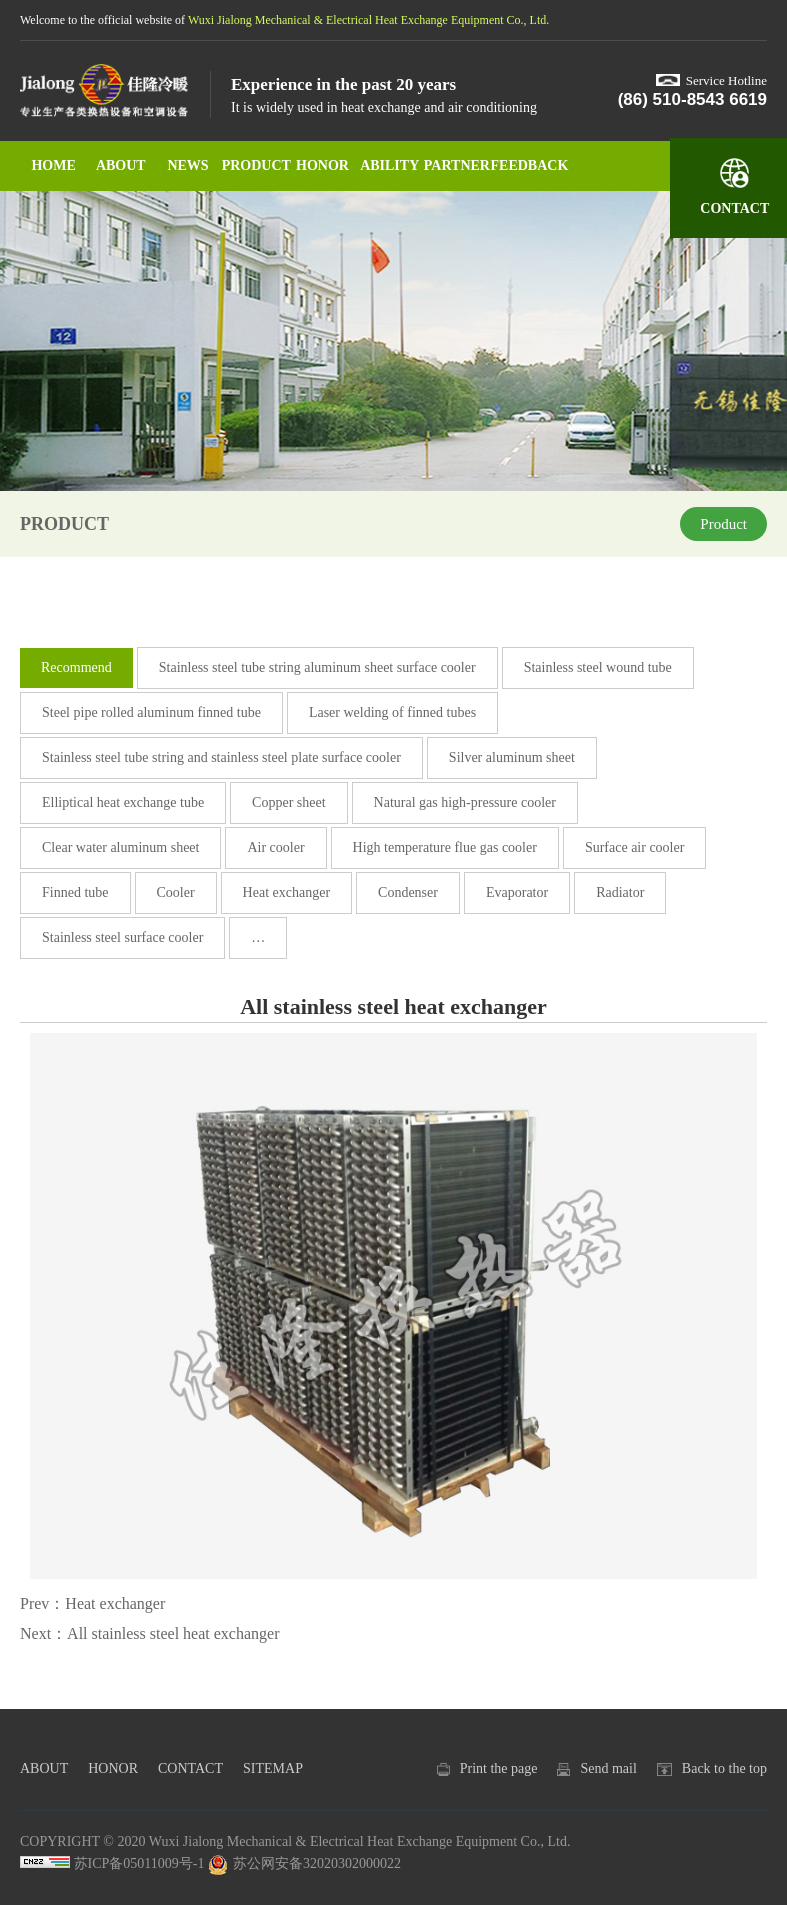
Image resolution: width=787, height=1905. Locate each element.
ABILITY (389, 165)
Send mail (608, 1768)
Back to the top (724, 1768)
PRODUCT (255, 165)
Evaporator (517, 892)
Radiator (620, 892)
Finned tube (75, 892)
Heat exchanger (286, 892)
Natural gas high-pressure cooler (465, 802)
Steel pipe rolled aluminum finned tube (151, 712)
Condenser (408, 892)
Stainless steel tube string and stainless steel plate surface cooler (221, 757)
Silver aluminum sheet (512, 757)
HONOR (322, 165)
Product (723, 524)
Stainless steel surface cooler (122, 937)
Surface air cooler (635, 847)
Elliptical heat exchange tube (123, 802)
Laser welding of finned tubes (392, 712)
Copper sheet (288, 802)
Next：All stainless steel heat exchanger (149, 1633)
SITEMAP (273, 1768)
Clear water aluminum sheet (120, 847)
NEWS (187, 165)
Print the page (499, 1768)
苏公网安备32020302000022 (304, 1863)
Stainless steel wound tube (598, 667)
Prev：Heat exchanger (92, 1603)
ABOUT (121, 165)
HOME (53, 165)
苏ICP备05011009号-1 (139, 1863)
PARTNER (457, 165)
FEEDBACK (524, 165)
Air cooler (275, 847)
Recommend (76, 667)
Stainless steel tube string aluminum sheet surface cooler (317, 667)
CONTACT (190, 1768)
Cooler (176, 892)
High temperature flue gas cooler (445, 847)
